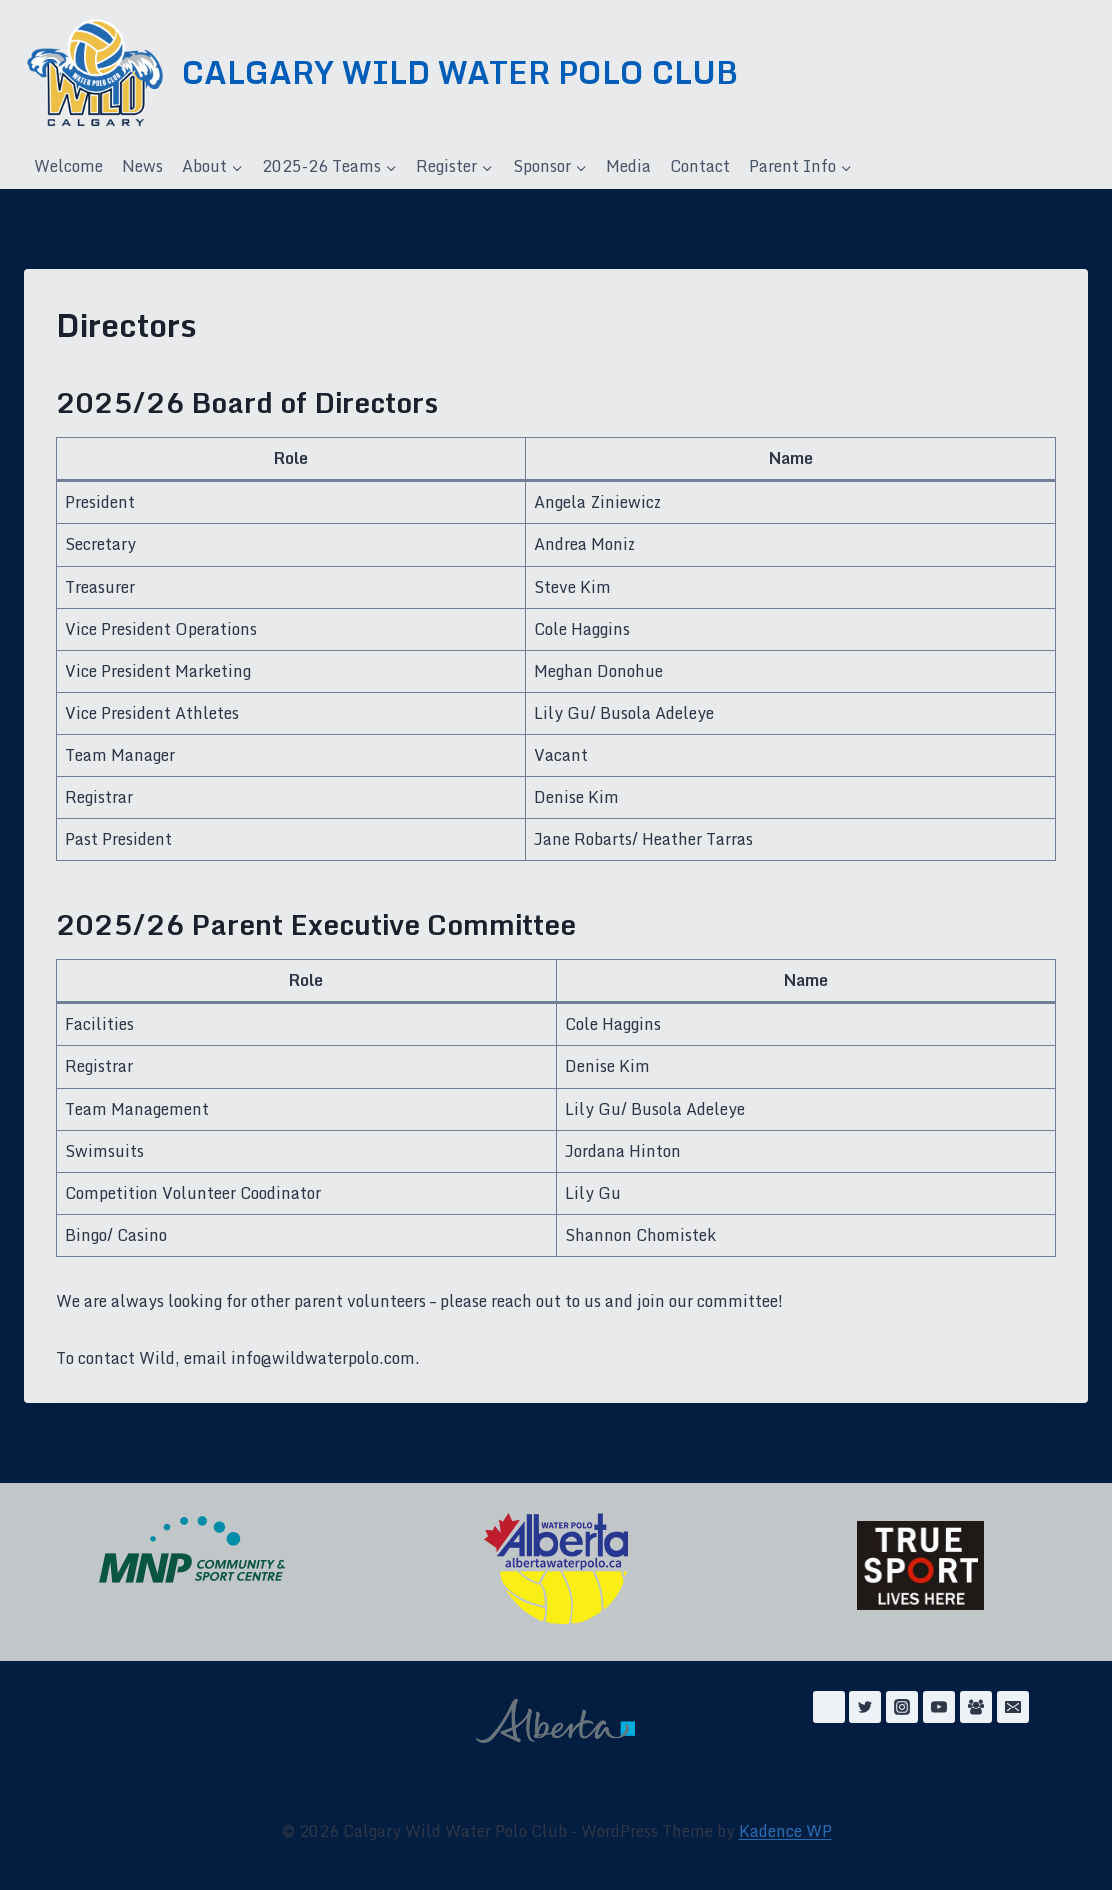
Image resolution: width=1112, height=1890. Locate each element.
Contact (700, 166)
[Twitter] (865, 1707)
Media (628, 166)
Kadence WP (785, 1831)
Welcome (68, 166)
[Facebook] (829, 1707)
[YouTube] (939, 1707)
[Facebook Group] (976, 1707)
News (142, 166)
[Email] (1013, 1707)
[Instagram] (902, 1707)
